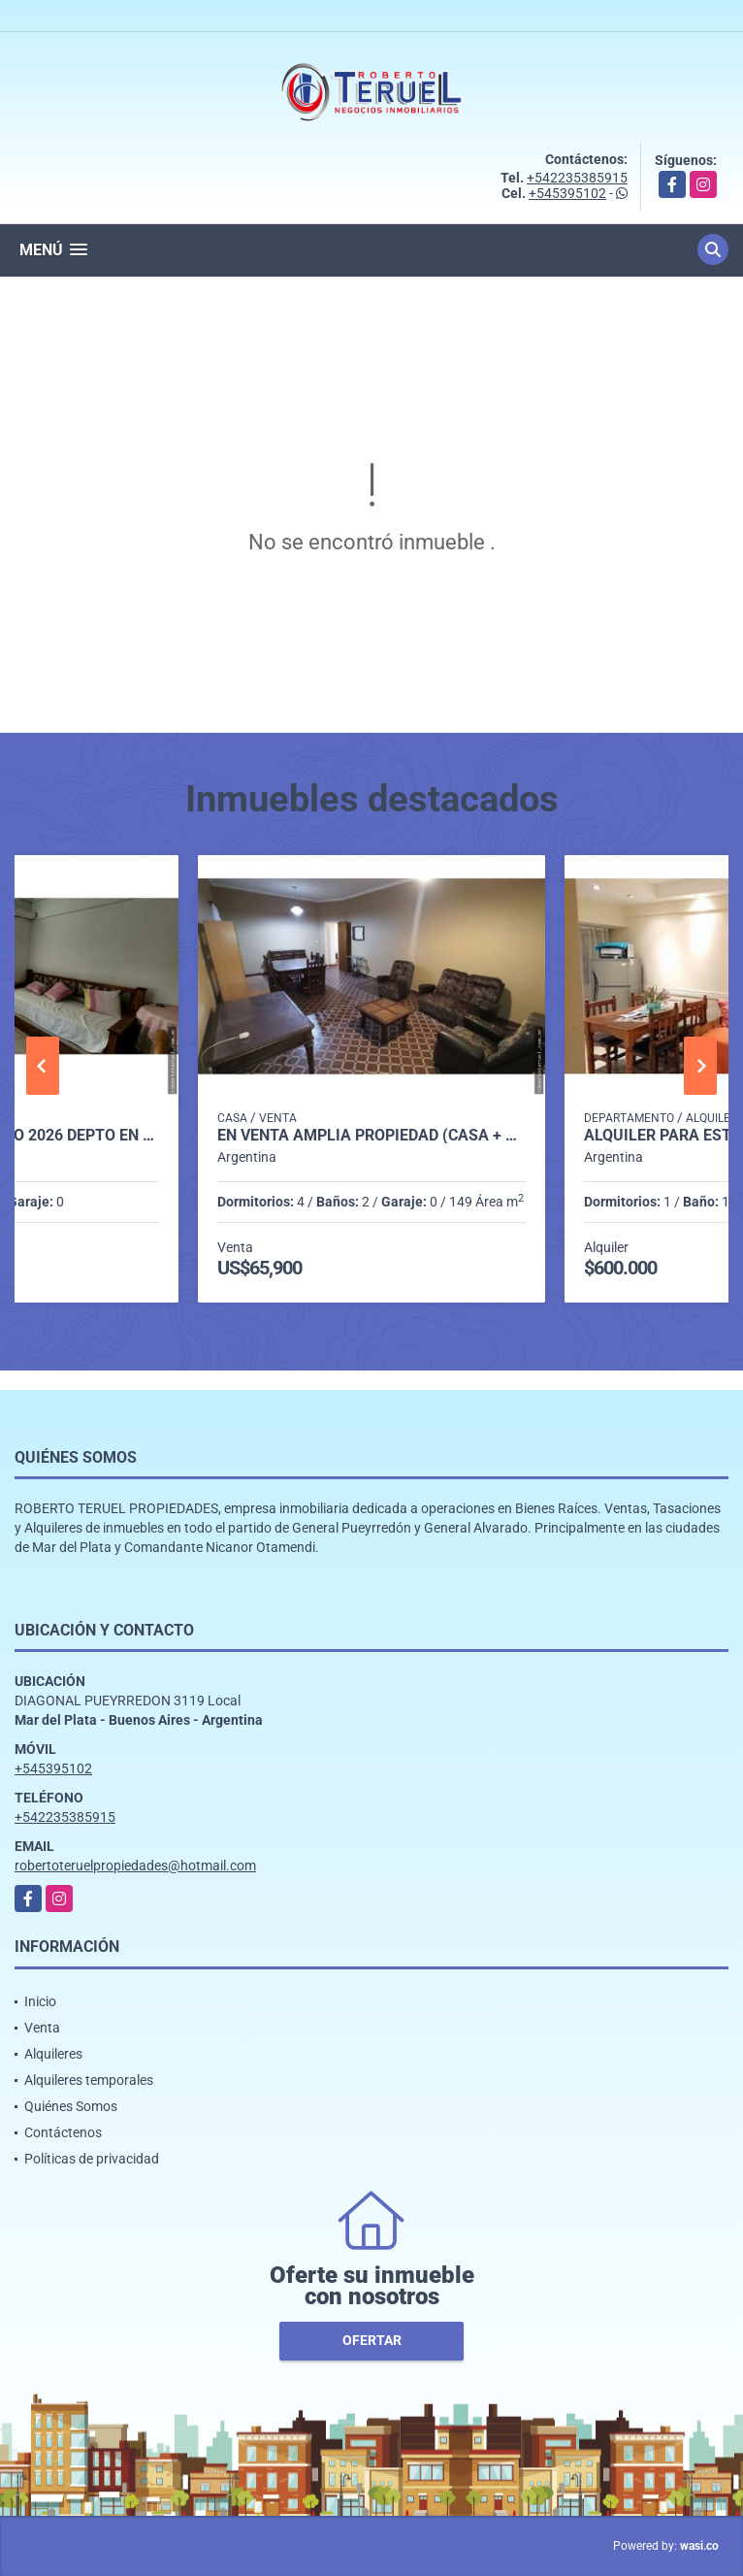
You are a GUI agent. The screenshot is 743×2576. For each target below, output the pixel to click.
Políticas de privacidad (91, 2158)
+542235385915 (577, 177)
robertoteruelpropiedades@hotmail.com (135, 1865)
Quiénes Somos (70, 2106)
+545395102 (567, 193)
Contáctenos (63, 2132)
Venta (42, 2027)
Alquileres (53, 2054)
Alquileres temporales (88, 2080)
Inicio (40, 2001)
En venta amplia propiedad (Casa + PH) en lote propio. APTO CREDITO (371, 1135)
